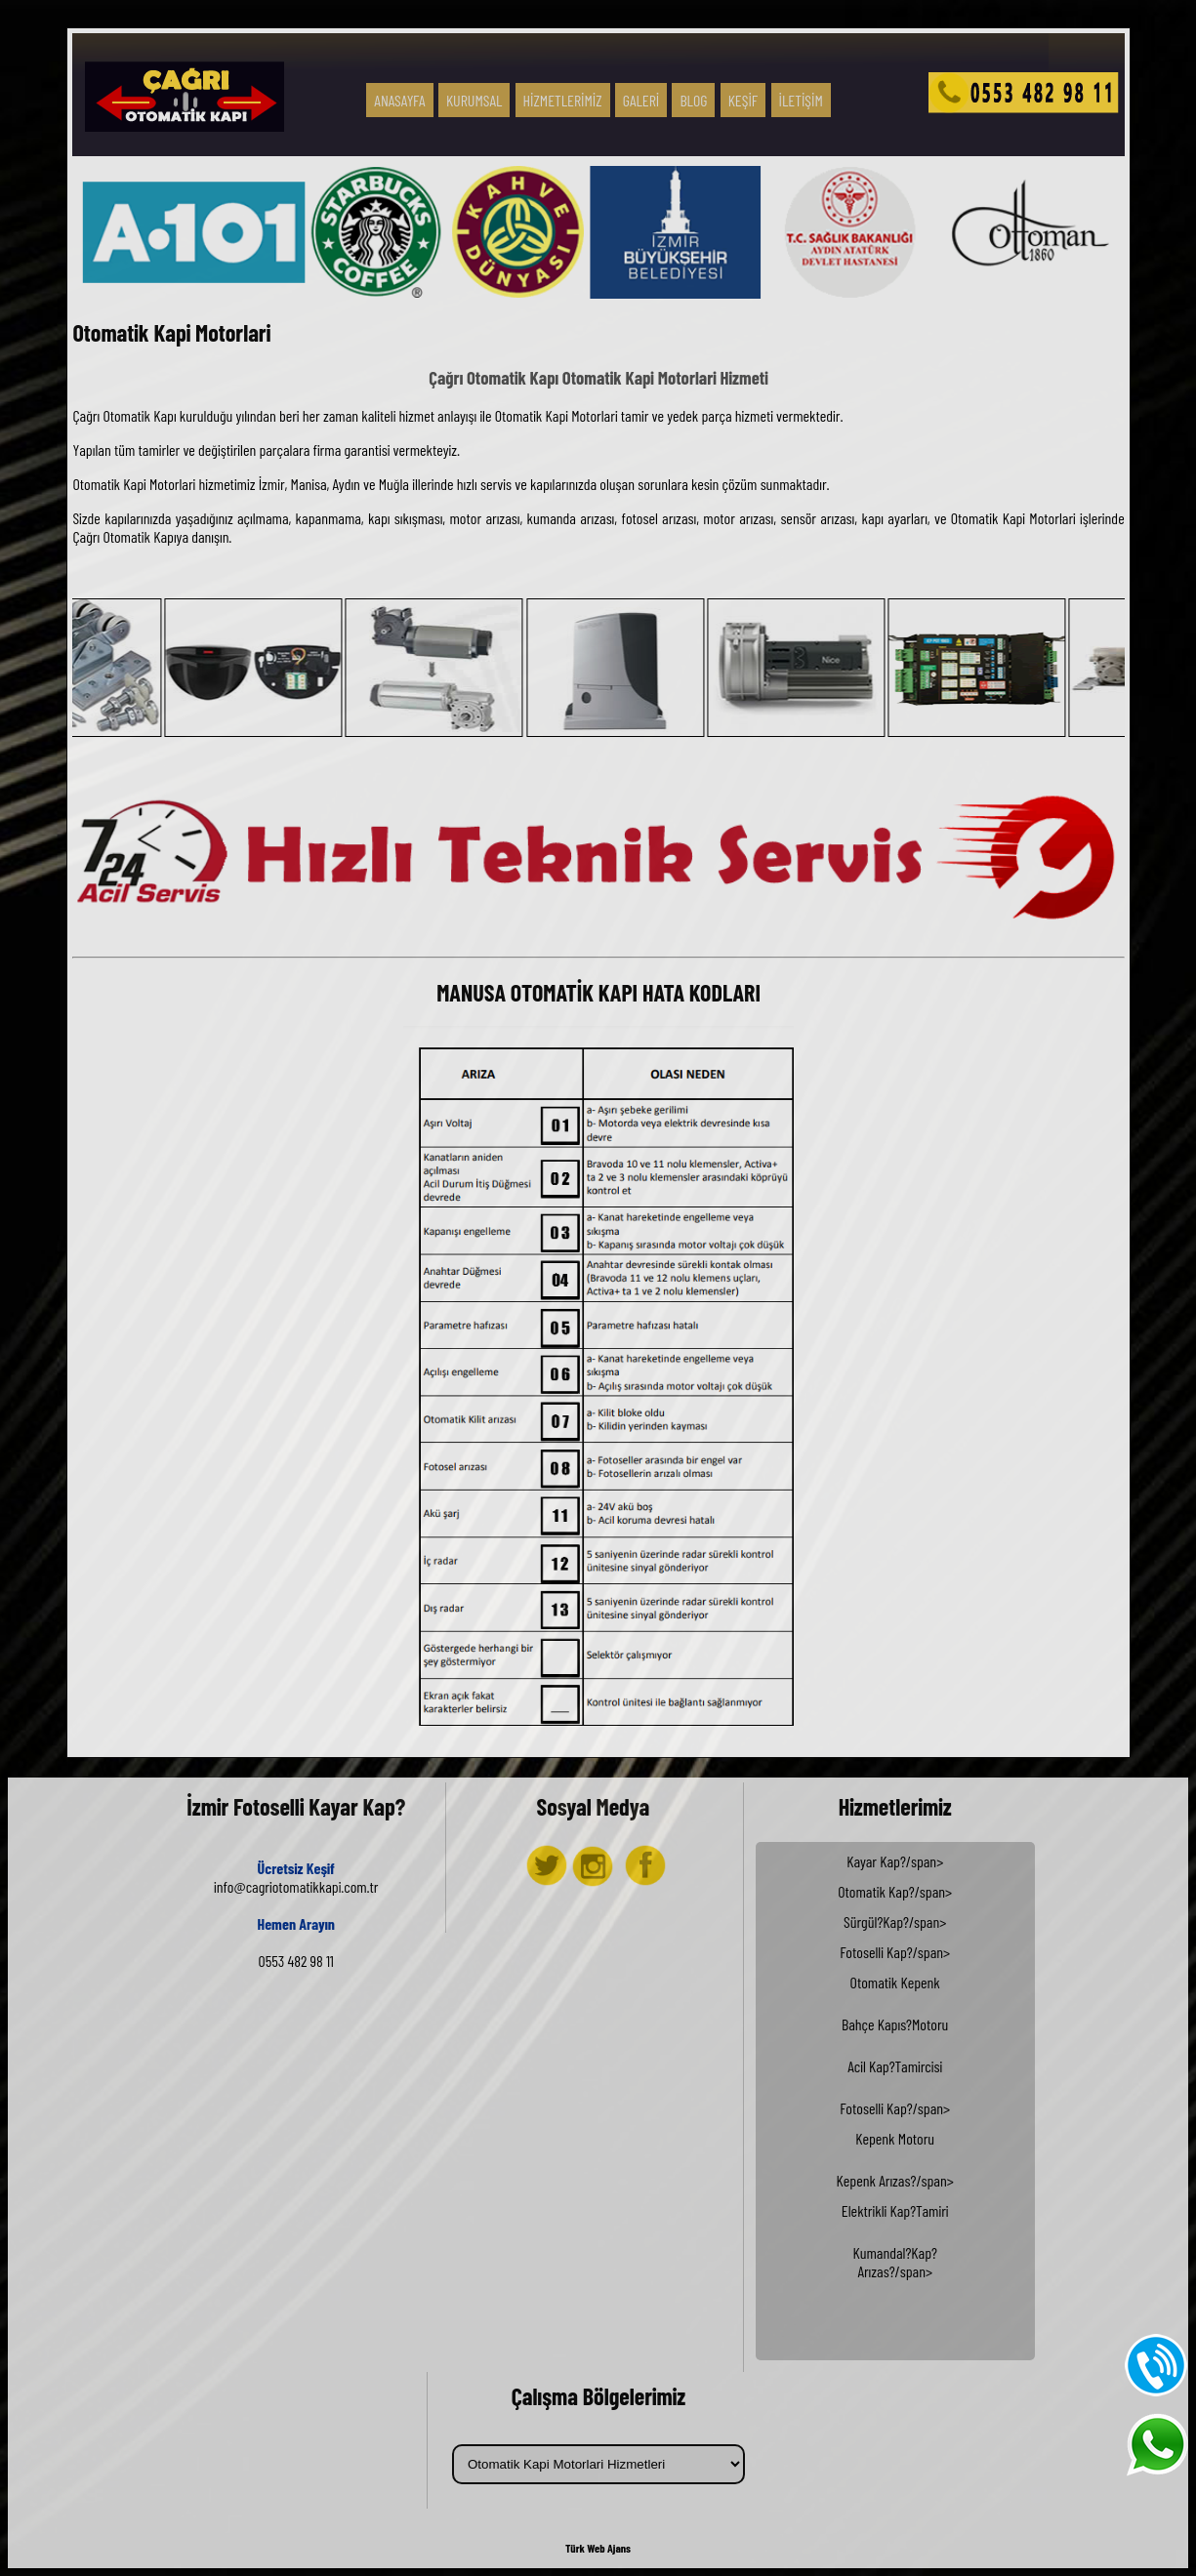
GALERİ (641, 100)
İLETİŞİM (801, 100)
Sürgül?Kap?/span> (895, 2118)
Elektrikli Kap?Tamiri (895, 2210)
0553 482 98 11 (296, 1960)
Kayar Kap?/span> (895, 2100)
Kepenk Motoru (894, 2138)
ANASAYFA (399, 100)
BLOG (693, 100)
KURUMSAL (474, 100)
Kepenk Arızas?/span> (895, 2230)
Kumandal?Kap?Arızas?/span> (894, 2261)
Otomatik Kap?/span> (895, 2109)
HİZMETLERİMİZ (562, 100)
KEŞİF (743, 100)
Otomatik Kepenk (895, 1982)
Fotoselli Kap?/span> (895, 2127)
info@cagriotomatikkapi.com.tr (296, 1886)
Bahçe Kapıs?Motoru (895, 2024)
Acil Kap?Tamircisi (894, 2066)
